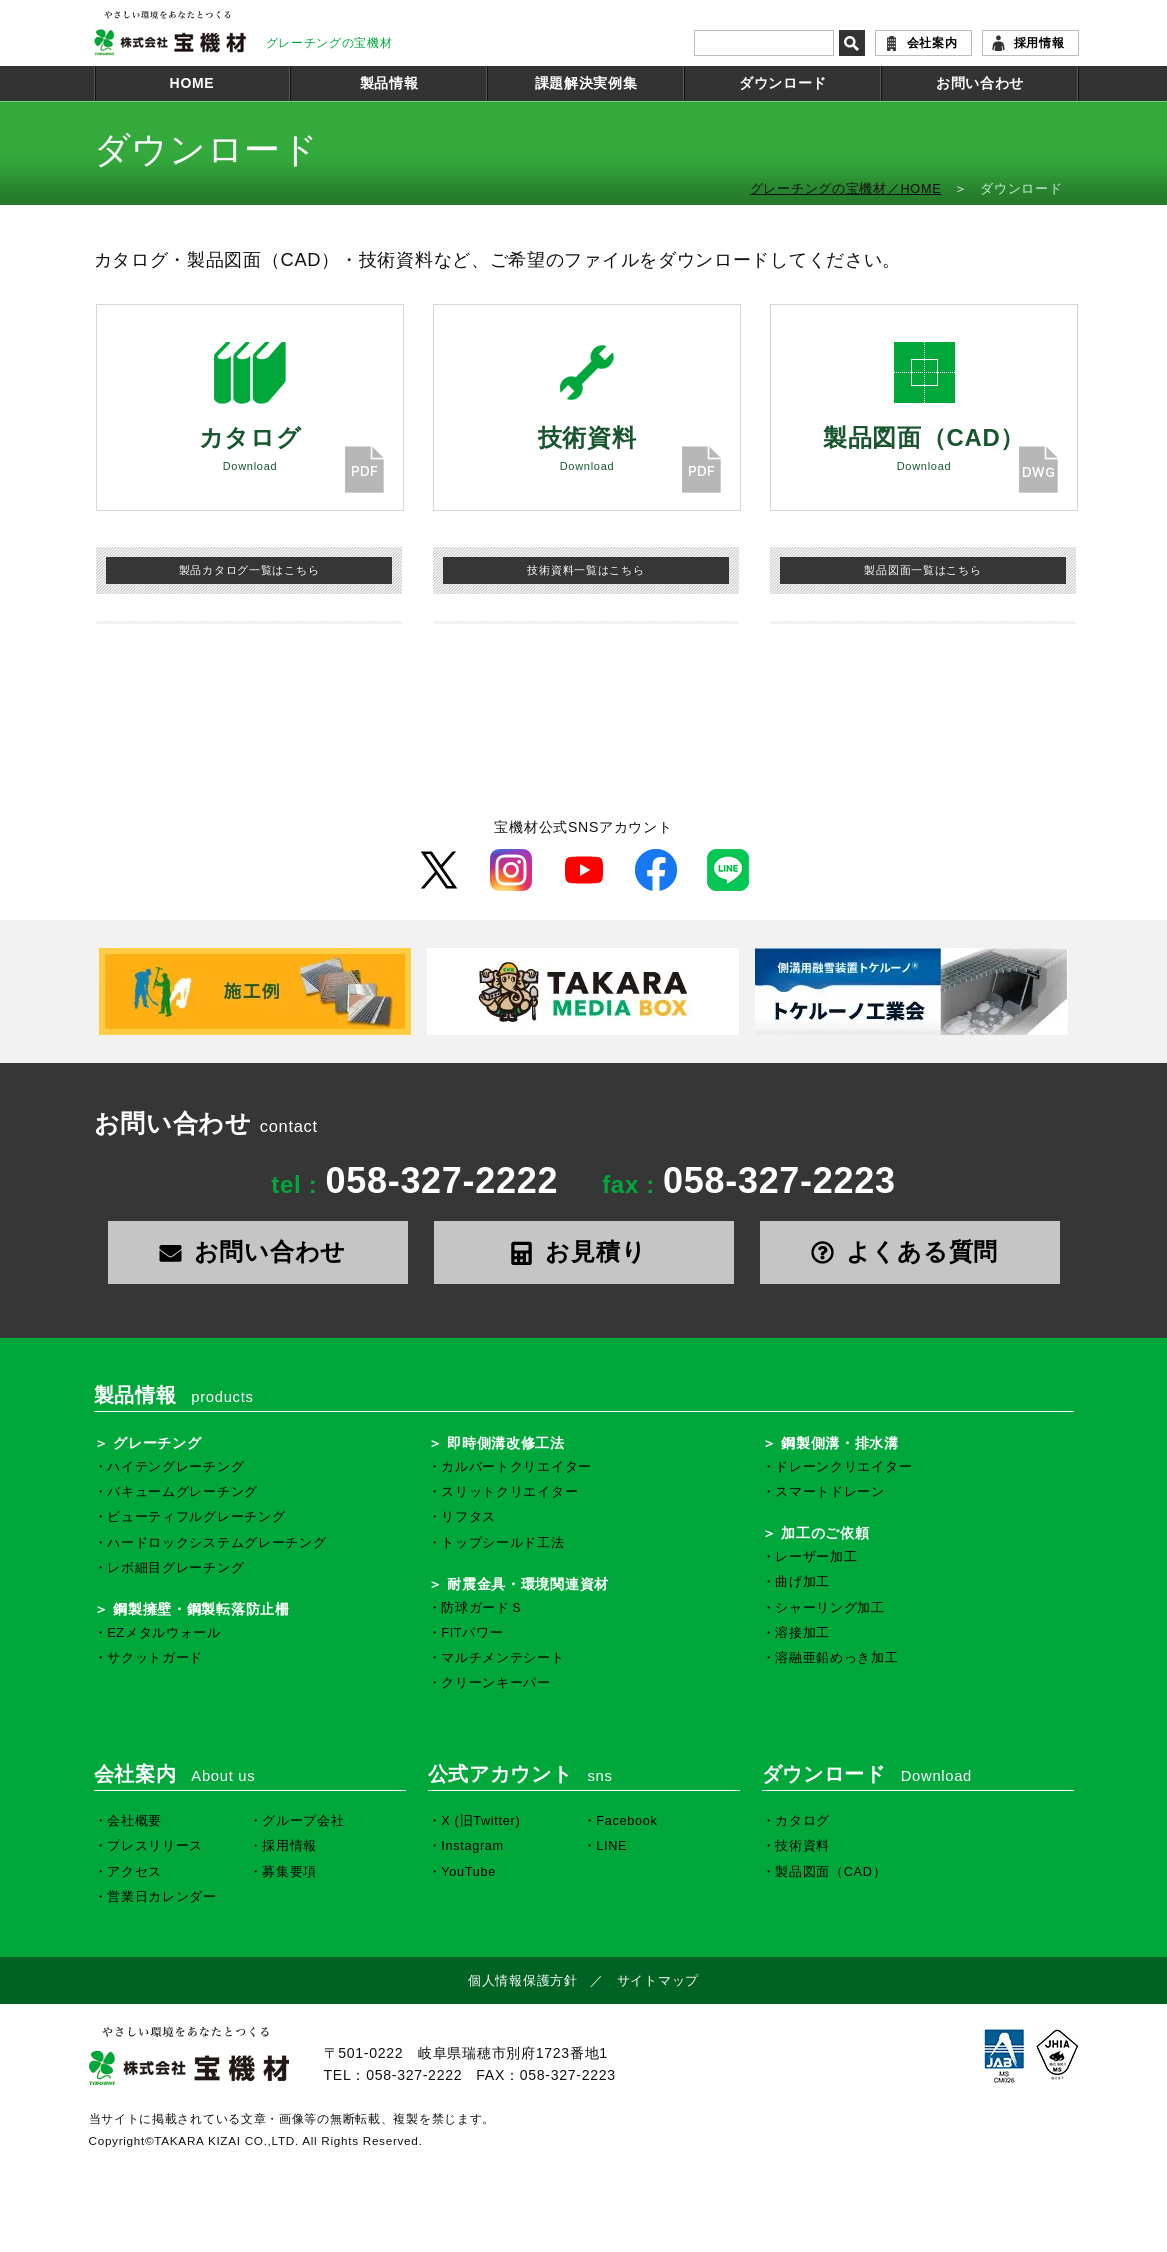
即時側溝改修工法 (506, 1443)
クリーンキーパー (496, 1683)
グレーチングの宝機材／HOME (846, 189)
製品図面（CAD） (830, 1872)
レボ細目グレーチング (175, 1568)
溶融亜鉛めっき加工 (836, 1658)
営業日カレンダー (162, 1897)
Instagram (472, 1846)
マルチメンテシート (502, 1658)
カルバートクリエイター (516, 1467)
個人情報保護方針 (523, 1981)
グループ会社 (303, 1821)
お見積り (584, 1251)
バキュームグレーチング (182, 1492)
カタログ (802, 1821)
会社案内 (932, 43)
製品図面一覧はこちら (922, 570)
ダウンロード (783, 83)
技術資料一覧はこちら (585, 570)
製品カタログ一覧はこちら (249, 570)
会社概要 (134, 1821)
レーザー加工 (816, 1557)
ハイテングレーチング (175, 1467)
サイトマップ (658, 1981)
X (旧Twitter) (480, 1821)
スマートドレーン (830, 1492)
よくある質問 (909, 1251)
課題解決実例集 (586, 83)
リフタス (468, 1517)
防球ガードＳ (482, 1608)
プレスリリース (155, 1846)
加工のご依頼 (825, 1533)
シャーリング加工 (830, 1608)
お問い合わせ (980, 83)
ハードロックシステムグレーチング (216, 1543)
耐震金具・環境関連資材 (528, 1584)
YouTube (468, 1872)
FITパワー (472, 1633)
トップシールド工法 (502, 1543)
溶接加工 (802, 1633)
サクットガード (155, 1658)
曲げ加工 (802, 1582)
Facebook (626, 1821)
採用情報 (1039, 43)
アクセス (134, 1872)
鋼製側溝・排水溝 (840, 1443)
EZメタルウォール (164, 1633)
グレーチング (157, 1443)
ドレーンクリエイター (843, 1467)
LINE (611, 1846)
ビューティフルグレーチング (196, 1517)
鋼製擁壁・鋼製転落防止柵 (201, 1609)
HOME (192, 83)
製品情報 (389, 83)
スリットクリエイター (509, 1492)
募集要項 (289, 1872)
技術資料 (802, 1846)
